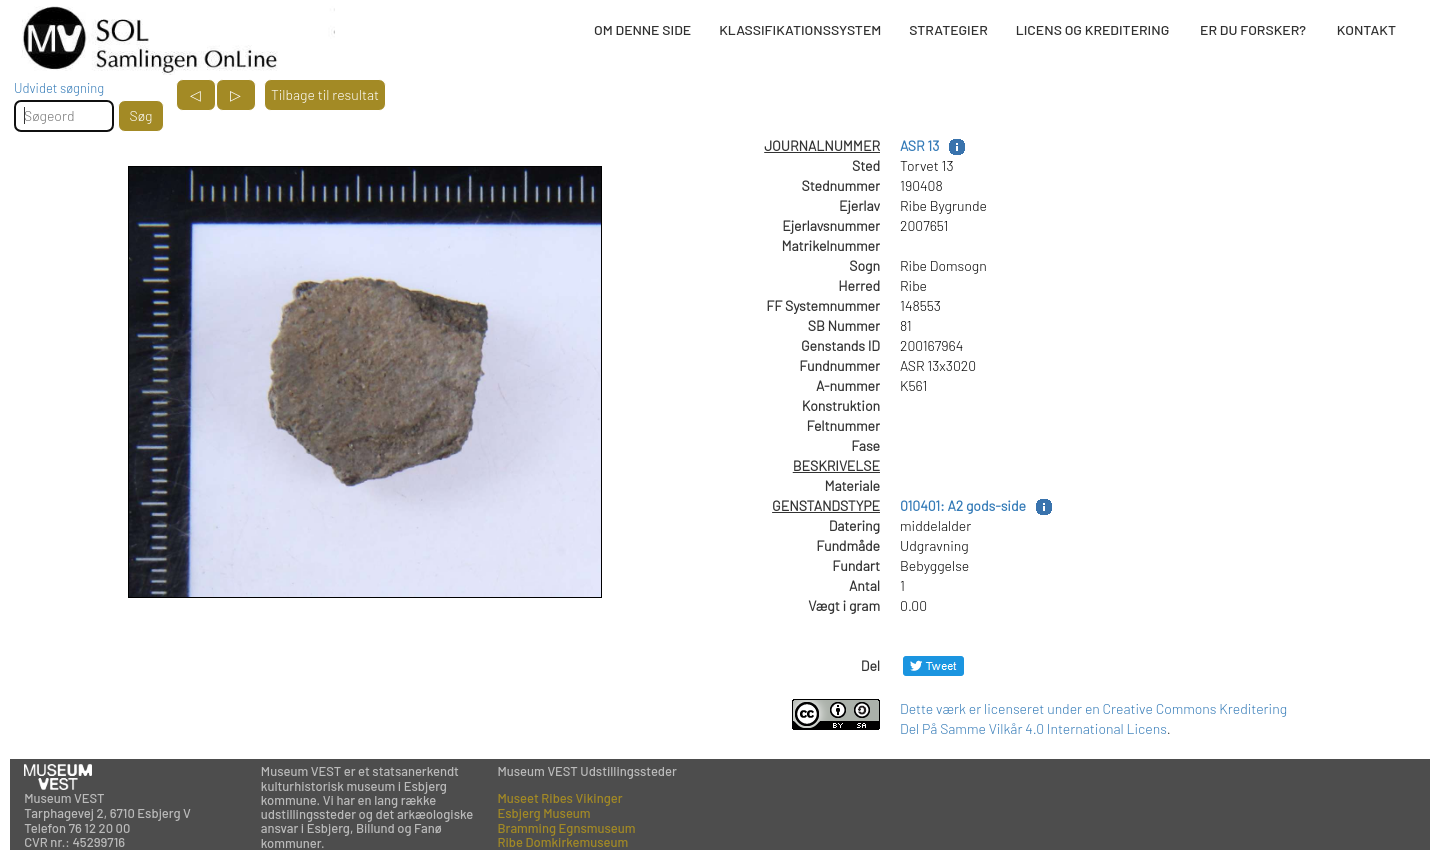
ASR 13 (919, 145)
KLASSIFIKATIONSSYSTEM (800, 29)
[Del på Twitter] (933, 665)
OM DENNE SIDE (642, 29)
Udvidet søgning (59, 88)
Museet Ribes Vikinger (560, 798)
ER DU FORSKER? (1253, 29)
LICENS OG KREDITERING (1093, 29)
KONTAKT (1366, 29)
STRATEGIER (948, 29)
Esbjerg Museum (544, 813)
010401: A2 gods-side (963, 505)
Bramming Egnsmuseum (567, 828)
